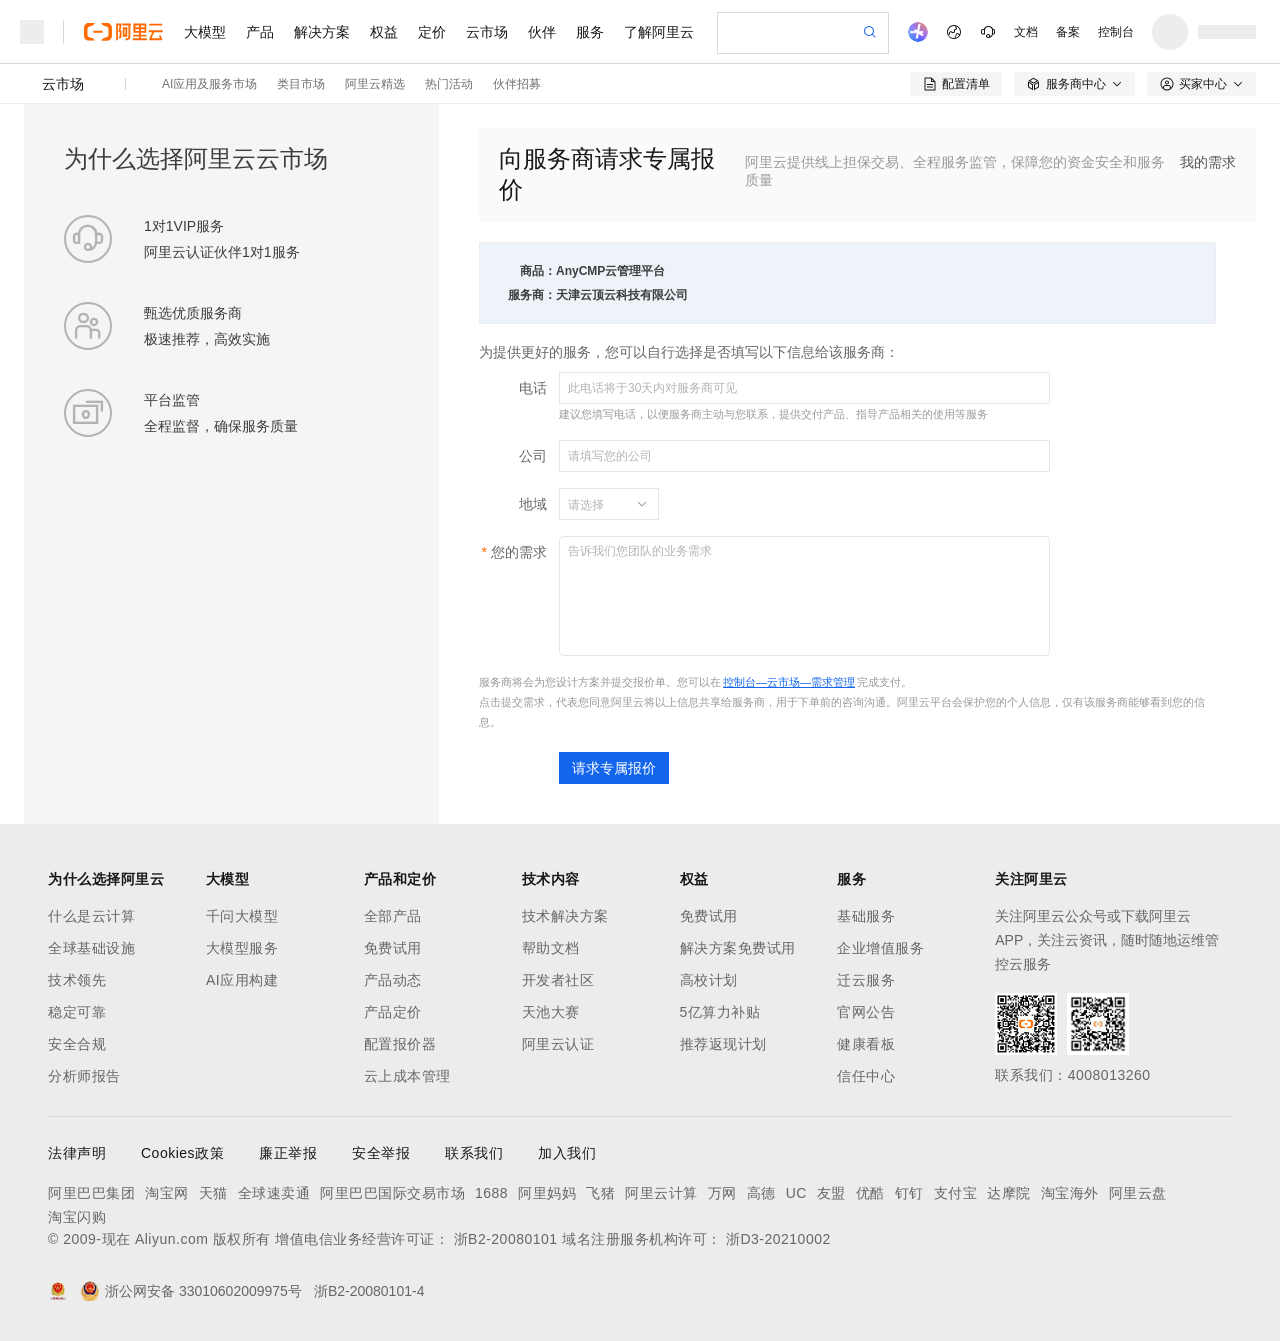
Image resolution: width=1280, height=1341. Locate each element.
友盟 (831, 1193)
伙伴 (542, 32)
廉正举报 (288, 1153)
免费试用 (393, 948)
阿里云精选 (375, 84)
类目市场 (301, 84)
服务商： (532, 295)
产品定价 (393, 1012)
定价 (432, 32)
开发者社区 (558, 980)
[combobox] (597, 504)
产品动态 (393, 980)
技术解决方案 (565, 916)
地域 (533, 504)
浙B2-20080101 (506, 1239)
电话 (533, 388)
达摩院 (1009, 1193)
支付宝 (956, 1193)
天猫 (213, 1193)
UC (796, 1193)
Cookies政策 (182, 1153)
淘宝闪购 (77, 1217)
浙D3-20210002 (778, 1239)
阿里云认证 (558, 1044)
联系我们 (474, 1153)
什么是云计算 (91, 916)
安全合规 (77, 1044)
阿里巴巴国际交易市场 (392, 1193)
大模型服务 (242, 948)
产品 (260, 32)
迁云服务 (866, 980)
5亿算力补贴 (720, 1012)
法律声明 (77, 1153)
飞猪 (600, 1193)
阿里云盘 (1138, 1193)
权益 (384, 32)
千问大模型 (242, 916)
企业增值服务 (880, 948)
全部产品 (393, 916)
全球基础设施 (91, 948)
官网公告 (866, 1012)
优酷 (870, 1193)
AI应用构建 (242, 980)
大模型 (205, 32)
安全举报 (381, 1153)
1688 (491, 1193)
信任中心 (866, 1076)
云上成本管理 (407, 1076)
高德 (761, 1193)
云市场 (487, 32)
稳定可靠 (77, 1012)
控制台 (1116, 32)
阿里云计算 (661, 1193)
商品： (538, 271)
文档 (1026, 32)
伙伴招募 (517, 84)
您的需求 (519, 552)
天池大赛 (551, 1012)
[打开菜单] (32, 32)
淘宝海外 (1070, 1193)
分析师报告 (84, 1076)
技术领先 (77, 980)
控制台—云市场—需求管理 (789, 682)
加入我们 (567, 1153)
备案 (1068, 32)
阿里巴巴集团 (91, 1193)
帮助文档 (551, 948)
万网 (722, 1193)
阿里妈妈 (547, 1193)
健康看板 (866, 1044)
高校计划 (709, 980)
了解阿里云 (659, 32)
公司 (533, 456)
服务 (590, 32)
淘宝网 (167, 1193)
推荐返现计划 (723, 1044)
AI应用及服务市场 (209, 84)
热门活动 (449, 84)
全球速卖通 (274, 1193)
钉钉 (909, 1193)
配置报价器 (400, 1044)
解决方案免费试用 (738, 948)
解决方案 (322, 32)
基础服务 (866, 916)
